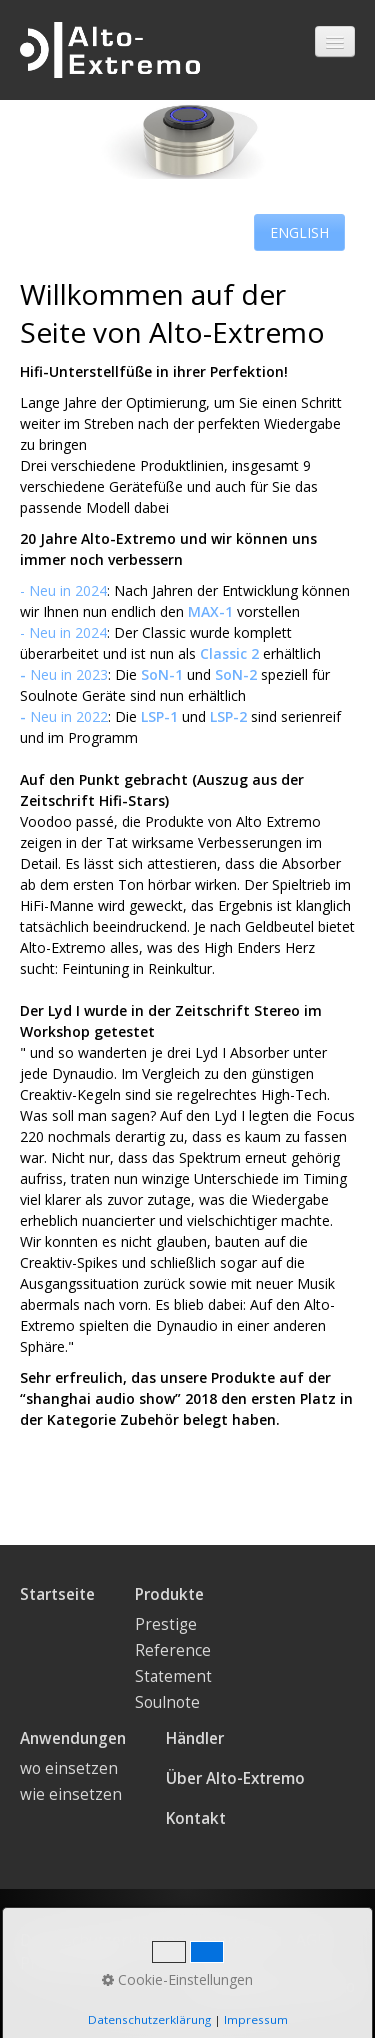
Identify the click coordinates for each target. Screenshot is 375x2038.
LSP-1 (159, 716)
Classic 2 (229, 653)
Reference (173, 1650)
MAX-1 (210, 611)
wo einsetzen (69, 1768)
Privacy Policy (69, 1963)
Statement (173, 1676)
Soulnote (167, 1702)
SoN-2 (238, 674)
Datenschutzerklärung (102, 1940)
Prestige (166, 1624)
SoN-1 (162, 674)
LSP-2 (228, 716)
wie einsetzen (71, 1794)
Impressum (240, 1940)
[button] (299, 232)
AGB (311, 1940)
